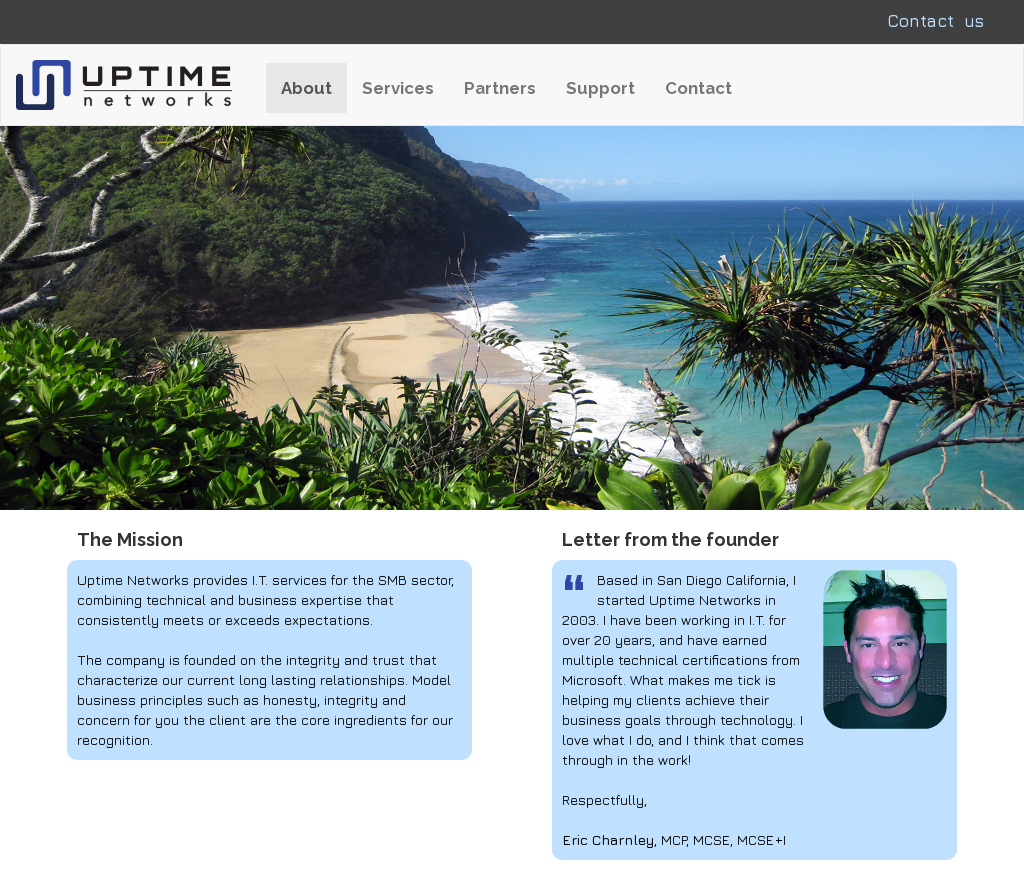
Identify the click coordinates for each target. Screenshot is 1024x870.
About (314, 87)
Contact (698, 88)
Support (600, 88)
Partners (500, 88)
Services (398, 88)
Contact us (935, 21)
